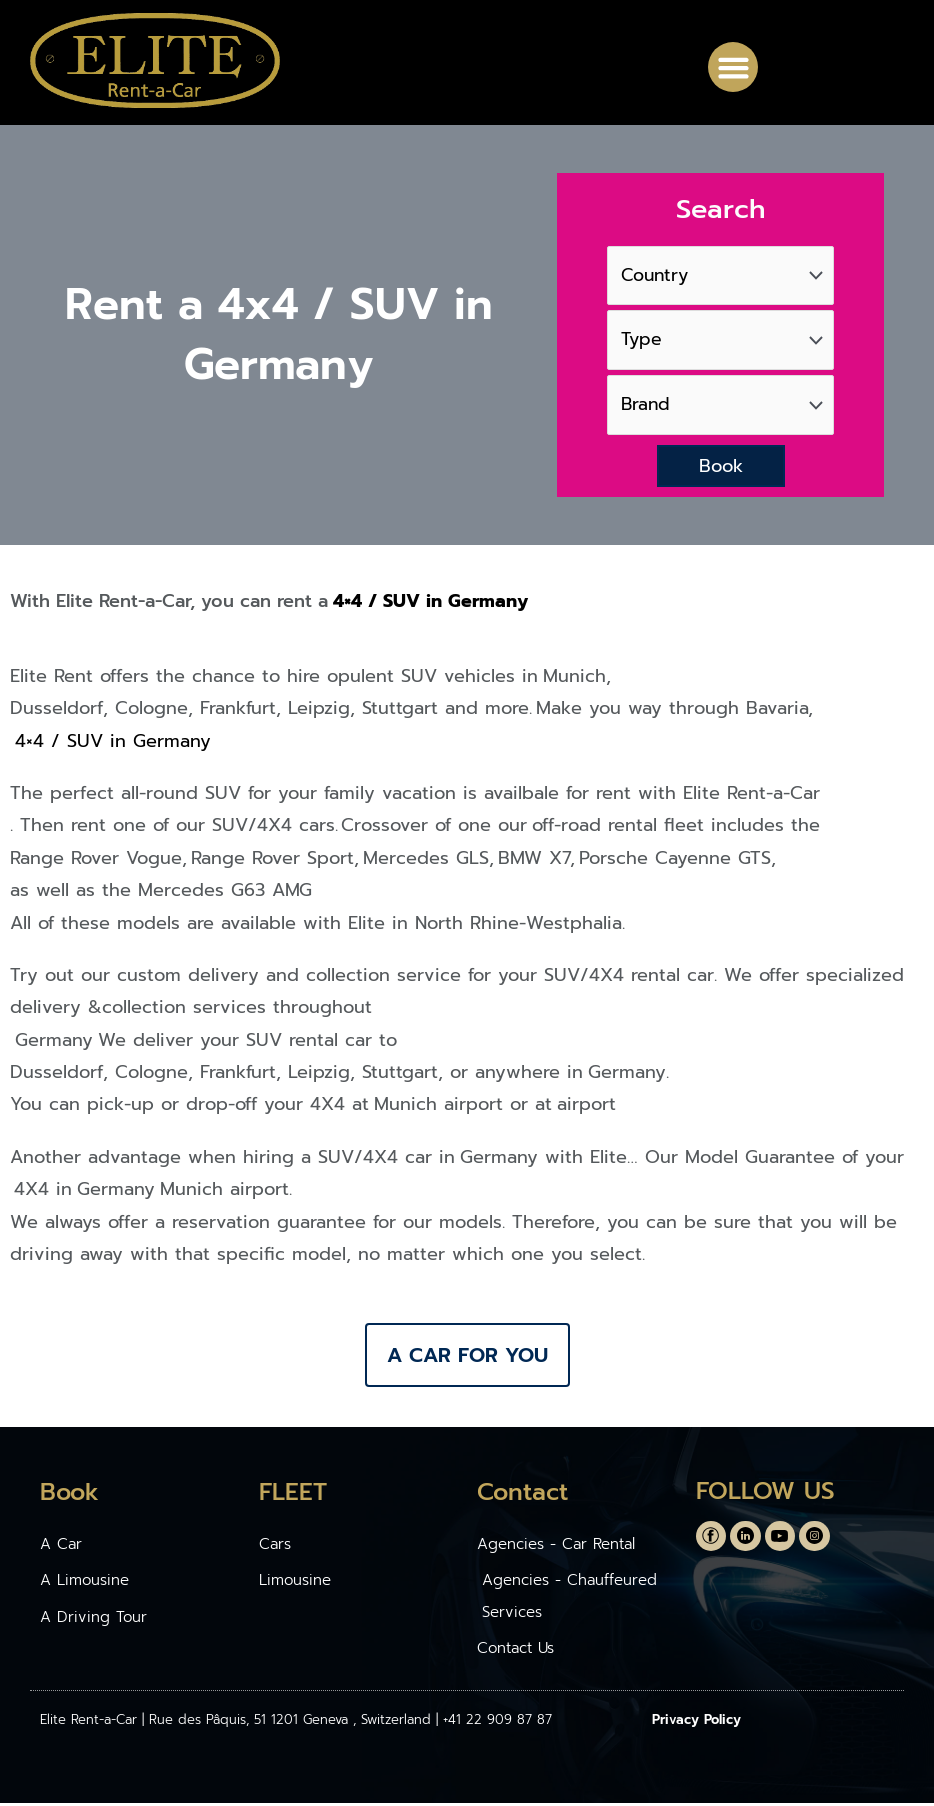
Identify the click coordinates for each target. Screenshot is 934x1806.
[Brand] (720, 406)
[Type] (720, 340)
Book (721, 468)
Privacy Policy (696, 1723)
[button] (733, 67)
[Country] (720, 273)
